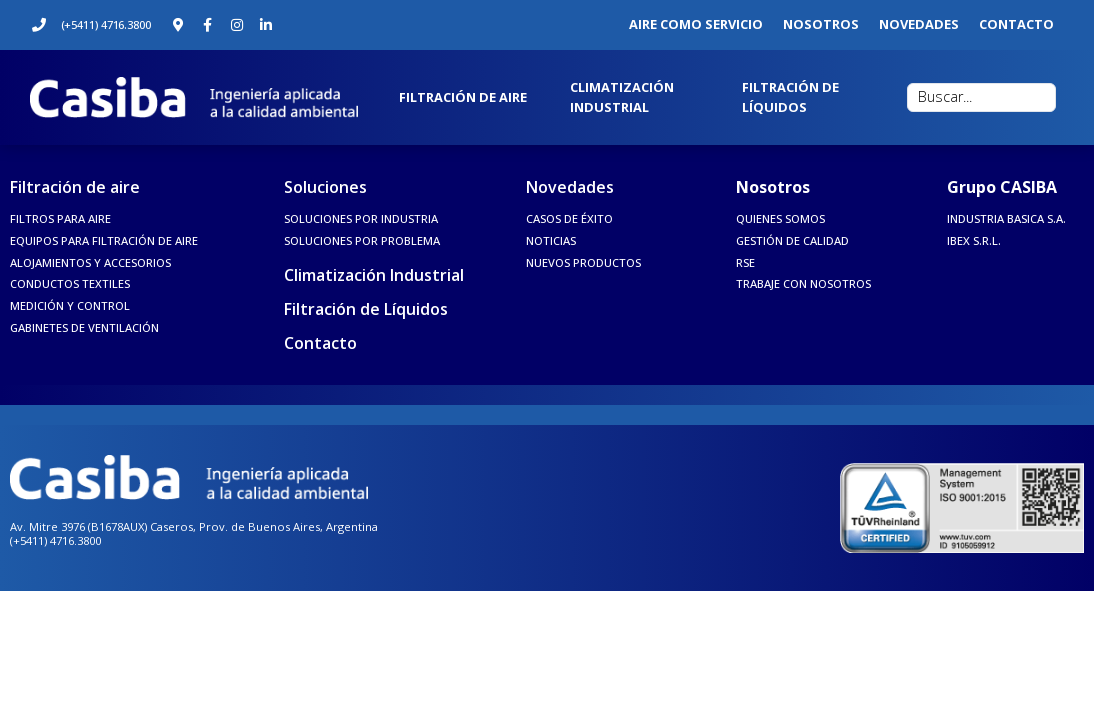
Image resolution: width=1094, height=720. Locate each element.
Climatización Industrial (374, 275)
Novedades (570, 187)
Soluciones (325, 187)
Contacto (320, 343)
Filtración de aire (75, 187)
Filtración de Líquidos (366, 309)
